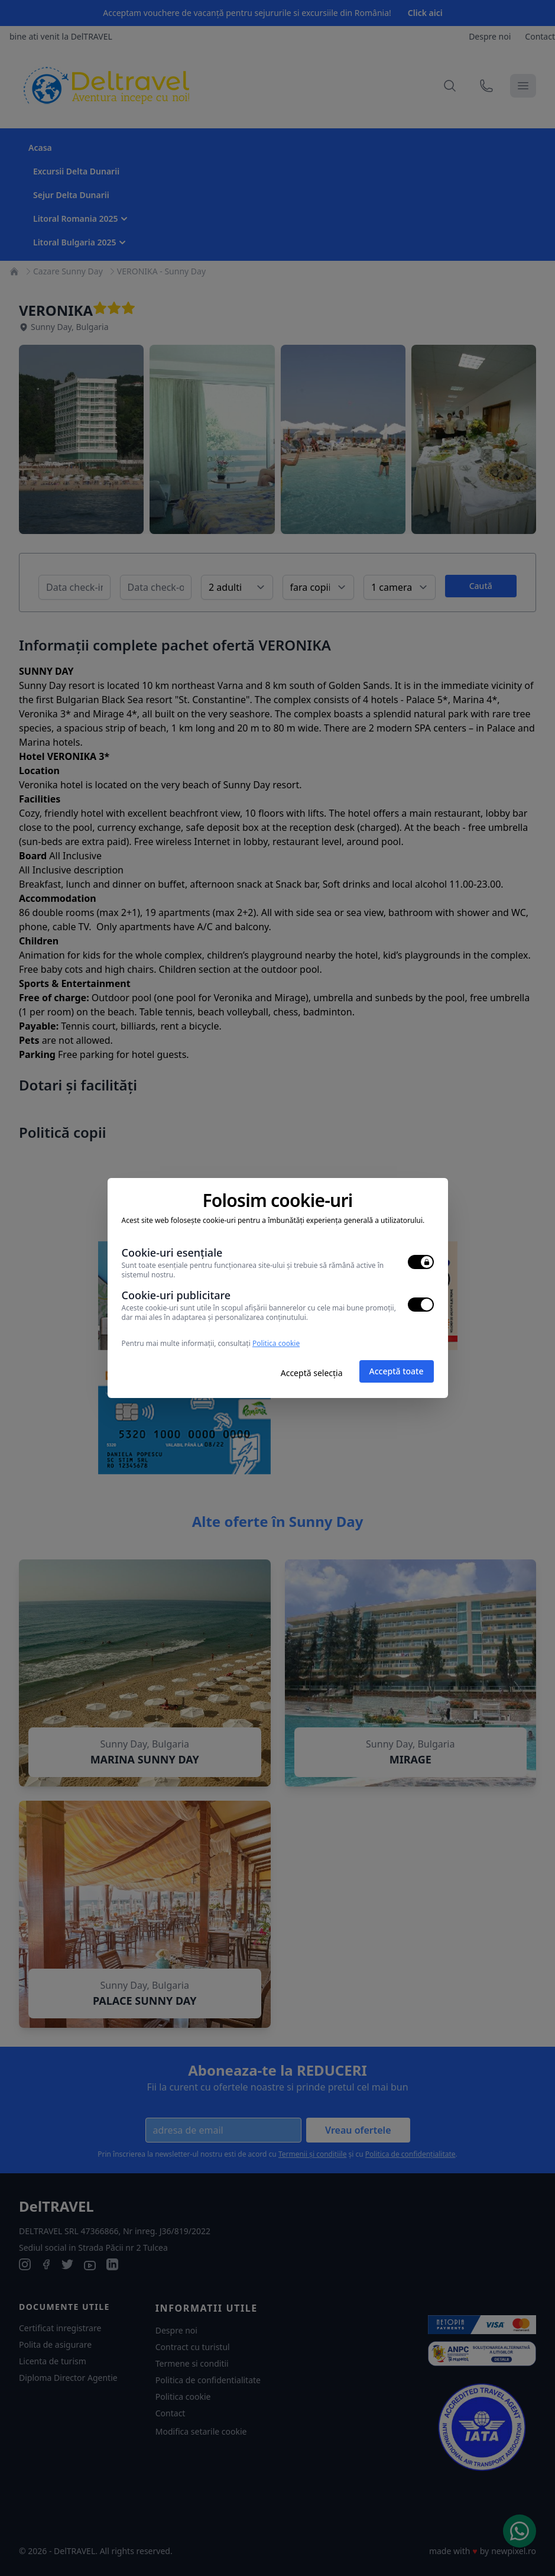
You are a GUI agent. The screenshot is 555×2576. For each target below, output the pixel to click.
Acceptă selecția (312, 1372)
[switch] (421, 1262)
